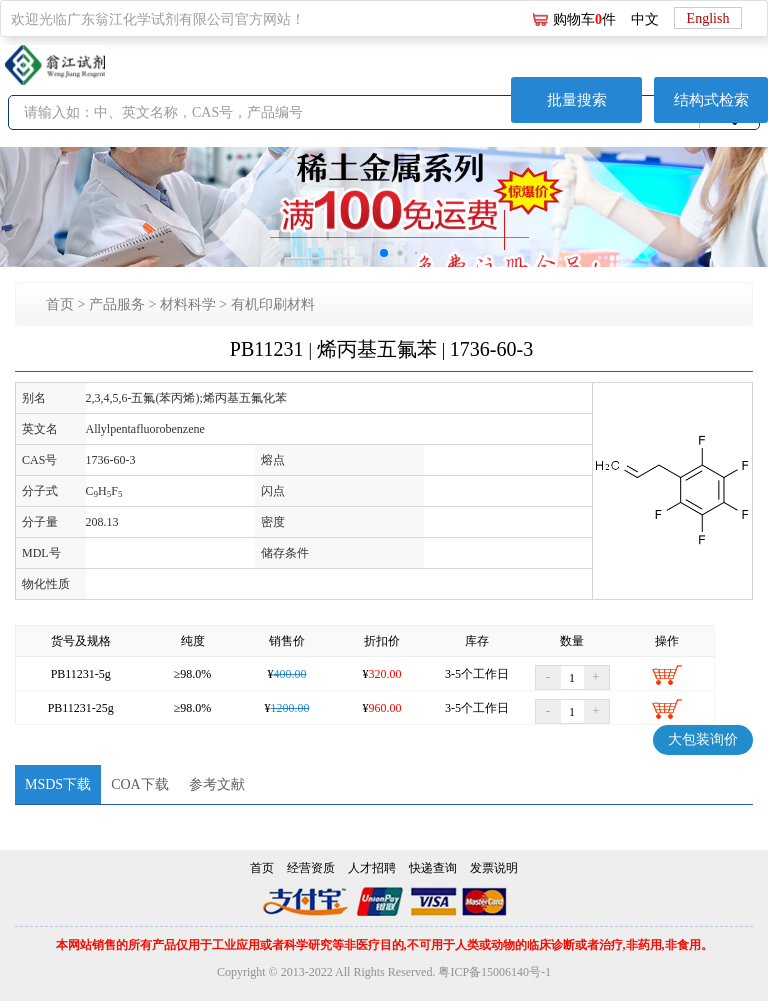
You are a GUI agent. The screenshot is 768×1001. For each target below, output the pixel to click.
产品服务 (117, 304)
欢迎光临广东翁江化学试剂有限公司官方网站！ (158, 19)
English (708, 18)
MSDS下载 (58, 784)
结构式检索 (711, 100)
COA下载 (140, 784)
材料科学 (188, 304)
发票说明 (494, 868)
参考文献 (217, 784)
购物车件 (584, 19)
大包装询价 (703, 739)
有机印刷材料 (273, 304)
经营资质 (311, 868)
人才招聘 (372, 868)
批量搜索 (577, 100)
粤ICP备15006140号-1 (494, 972)
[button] (384, 253)
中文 (645, 19)
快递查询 (433, 868)
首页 (60, 304)
